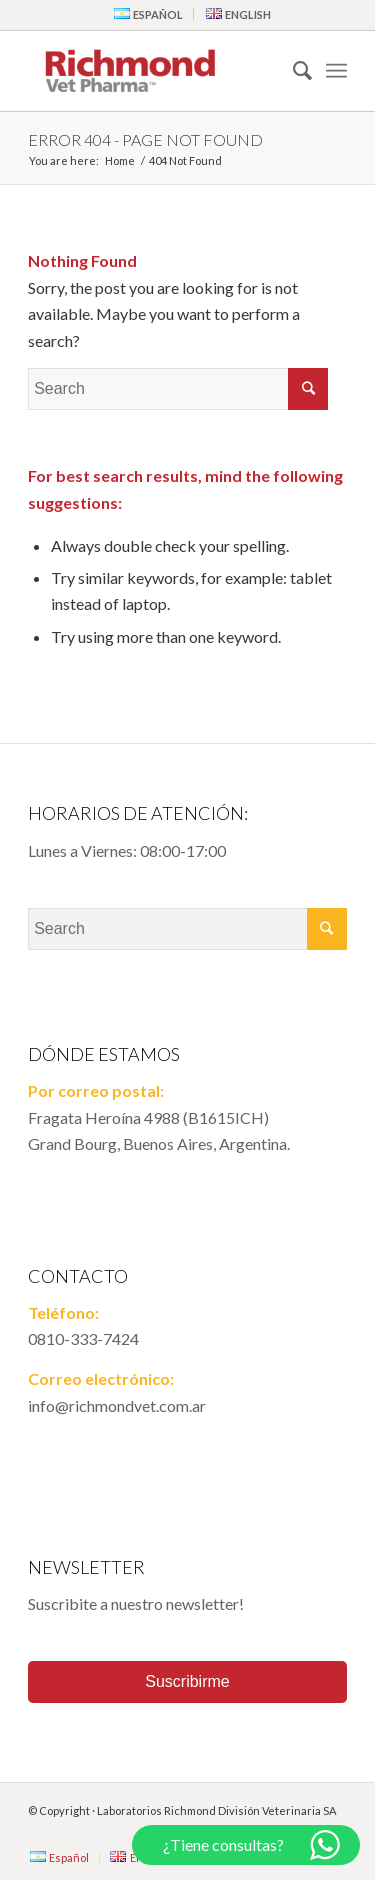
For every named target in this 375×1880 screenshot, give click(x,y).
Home (120, 160)
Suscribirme (187, 1681)
